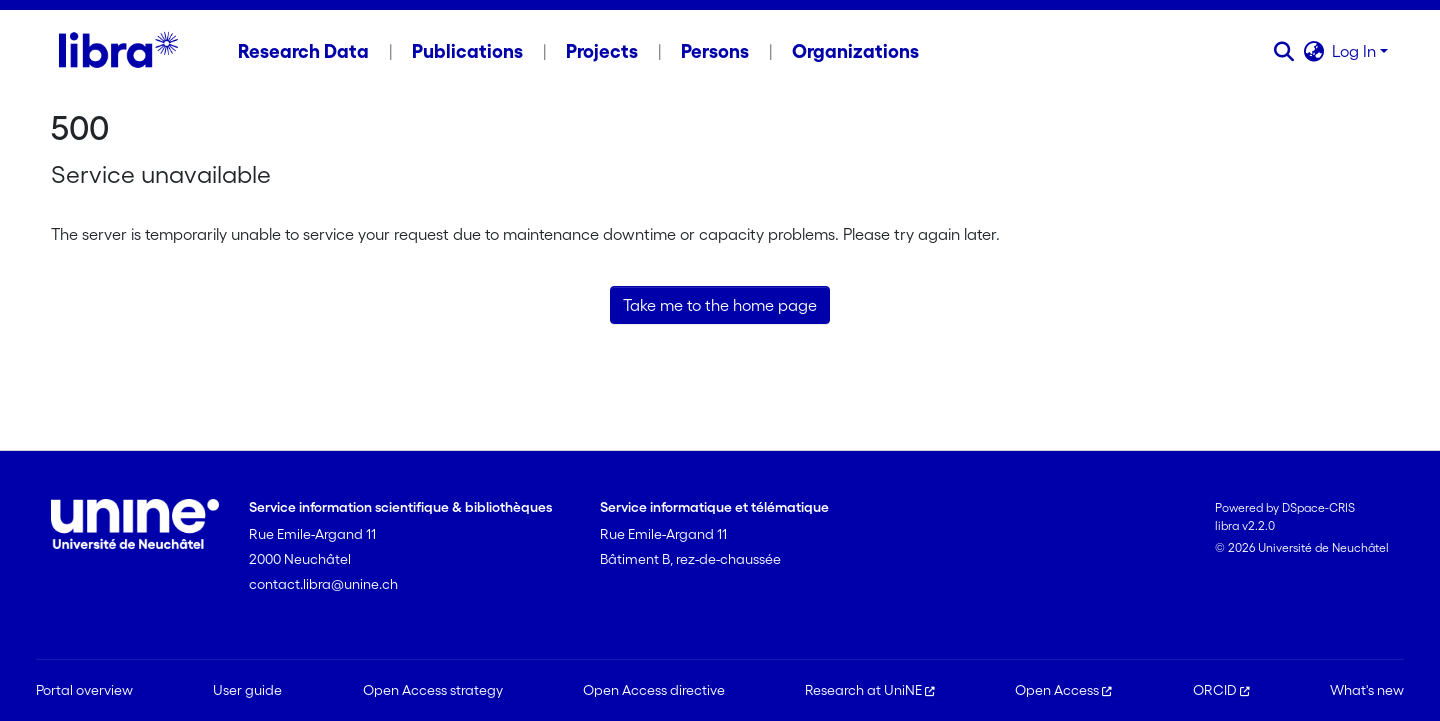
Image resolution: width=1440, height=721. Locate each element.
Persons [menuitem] (715, 51)
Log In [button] (1356, 51)
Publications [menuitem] (467, 51)
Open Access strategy (433, 690)
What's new (1367, 690)
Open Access (1063, 690)
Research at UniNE (870, 690)
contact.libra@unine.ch (323, 584)
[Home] (118, 51)
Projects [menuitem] (602, 51)
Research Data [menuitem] (303, 51)
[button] (1283, 51)
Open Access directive (654, 690)
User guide (247, 690)
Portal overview (84, 690)
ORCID (1221, 690)
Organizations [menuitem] (855, 51)
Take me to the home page (720, 305)
